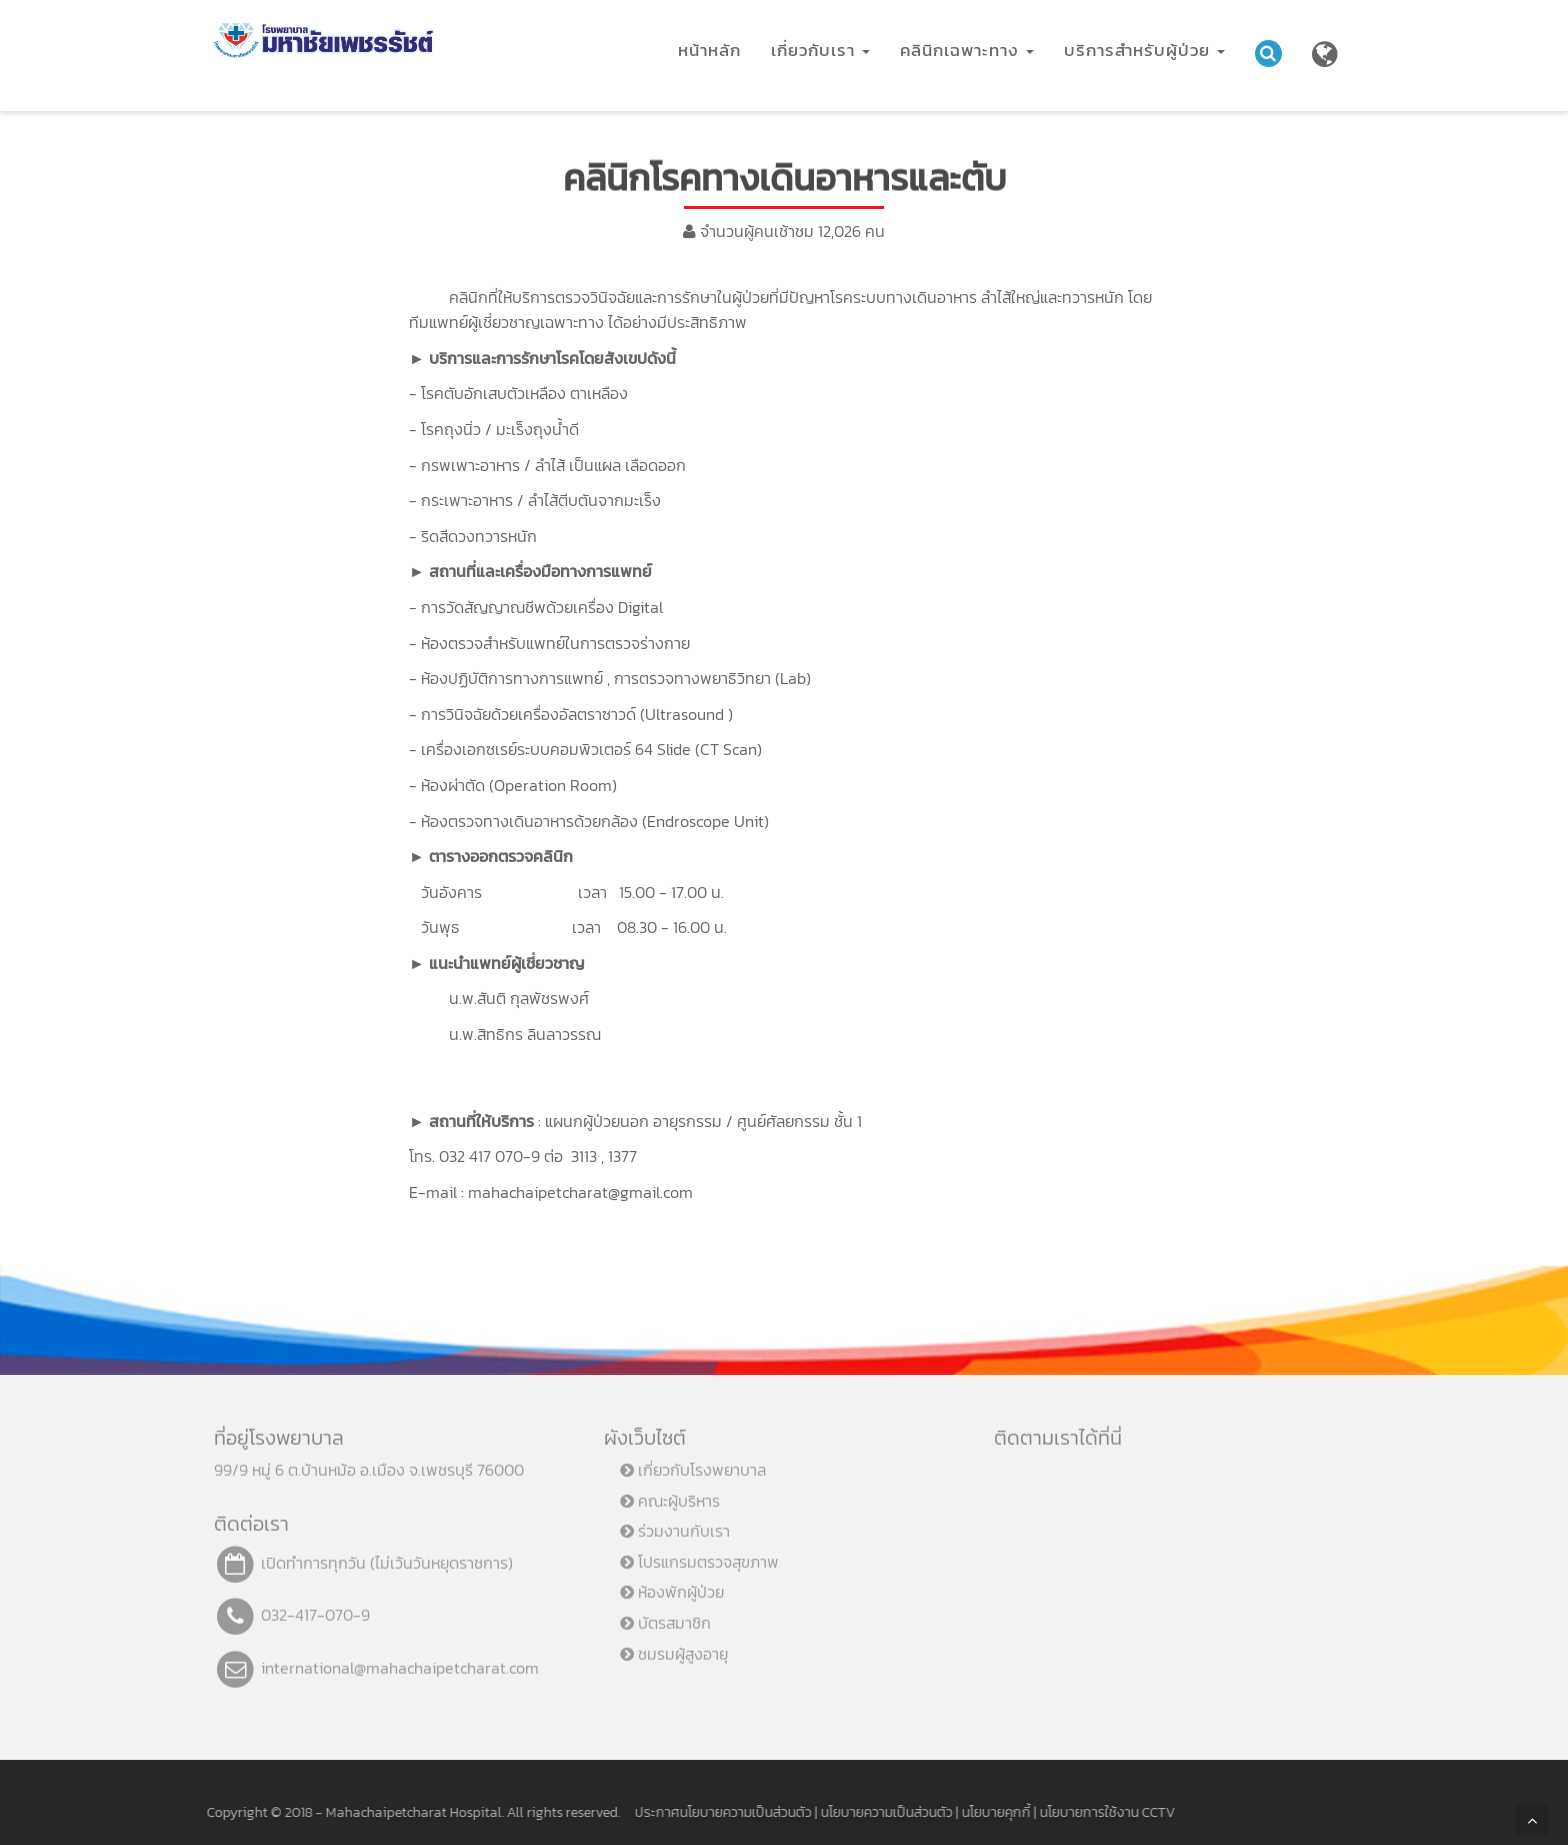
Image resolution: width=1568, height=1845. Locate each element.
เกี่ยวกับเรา (820, 50)
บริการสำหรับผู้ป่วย (1144, 50)
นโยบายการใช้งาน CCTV (1101, 1812)
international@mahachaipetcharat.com (400, 1661)
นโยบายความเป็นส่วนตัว (880, 1812)
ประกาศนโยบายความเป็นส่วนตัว (716, 1812)
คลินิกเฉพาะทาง (967, 50)
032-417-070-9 (315, 1608)
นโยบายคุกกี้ (989, 1812)
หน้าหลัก (709, 50)
